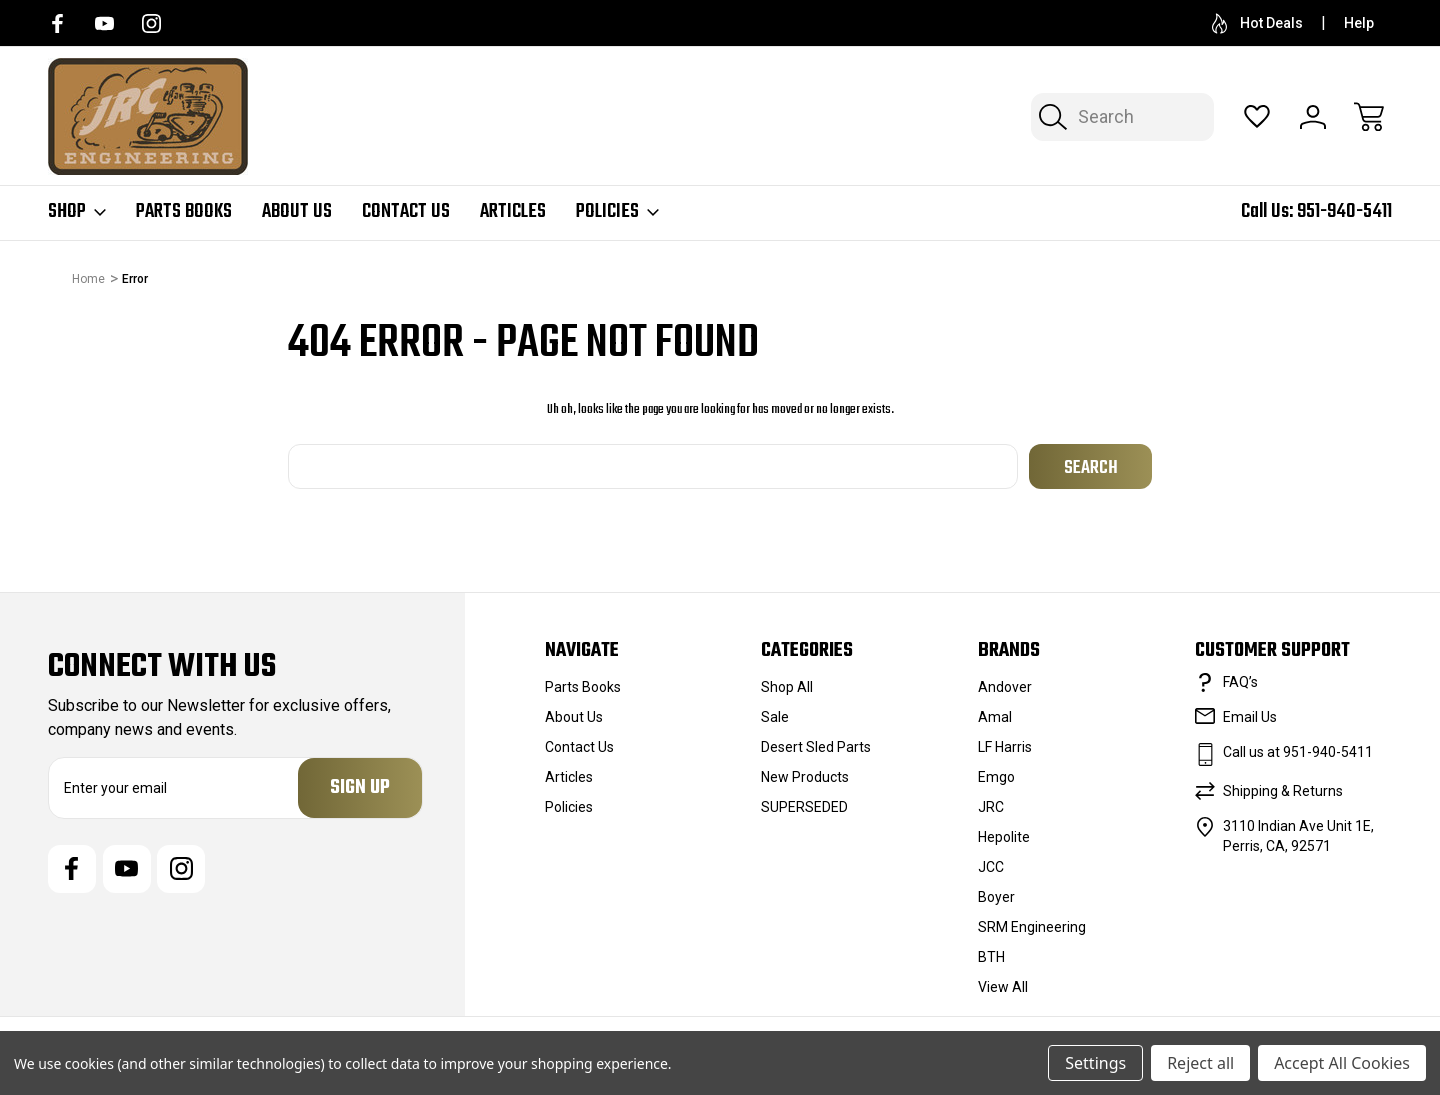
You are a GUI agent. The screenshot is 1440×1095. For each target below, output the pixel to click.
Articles (513, 212)
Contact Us (406, 212)
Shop (77, 212)
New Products (805, 777)
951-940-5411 (1344, 211)
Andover (1005, 687)
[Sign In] (1313, 117)
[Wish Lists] (1257, 117)
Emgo (996, 777)
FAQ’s (1240, 682)
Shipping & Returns (1283, 791)
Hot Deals (1257, 23)
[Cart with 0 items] (1369, 117)
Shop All (787, 687)
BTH (991, 957)
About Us (297, 212)
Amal (995, 717)
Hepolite (1004, 837)
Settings (1095, 1063)
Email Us (1250, 717)
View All (1003, 987)
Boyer (996, 897)
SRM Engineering (1032, 927)
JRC (991, 807)
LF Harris (1005, 747)
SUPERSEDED (804, 807)
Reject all (1200, 1063)
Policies (617, 212)
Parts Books (184, 212)
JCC (991, 867)
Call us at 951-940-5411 (1298, 752)
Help (1359, 23)
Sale (775, 717)
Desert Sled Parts (816, 747)
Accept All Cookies (1342, 1063)
